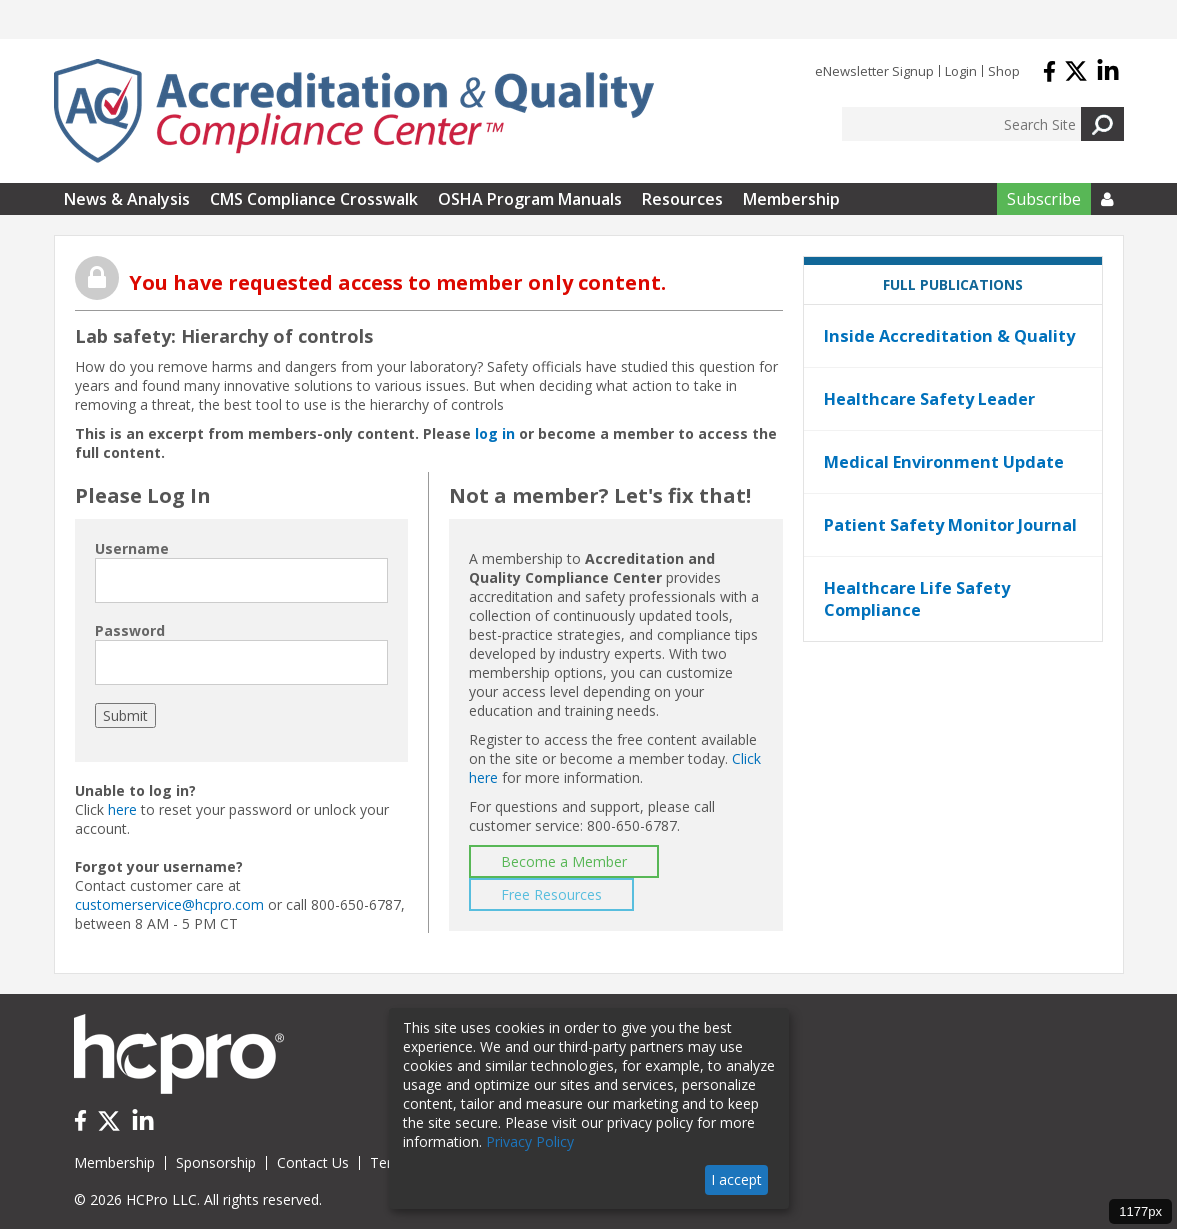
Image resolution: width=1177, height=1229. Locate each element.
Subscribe (1044, 199)
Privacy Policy (530, 1141)
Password (130, 630)
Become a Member (564, 861)
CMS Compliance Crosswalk (314, 199)
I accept (736, 1179)
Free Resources (551, 894)
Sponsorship (216, 1162)
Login (961, 71)
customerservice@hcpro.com (169, 904)
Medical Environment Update (944, 462)
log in (495, 433)
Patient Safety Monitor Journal (950, 525)
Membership (791, 199)
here (122, 809)
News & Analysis (127, 199)
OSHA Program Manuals (530, 199)
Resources (682, 199)
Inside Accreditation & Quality (949, 336)
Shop (1004, 71)
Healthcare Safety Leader (929, 399)
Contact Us (313, 1162)
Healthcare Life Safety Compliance (917, 599)
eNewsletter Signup (874, 71)
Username (132, 548)
